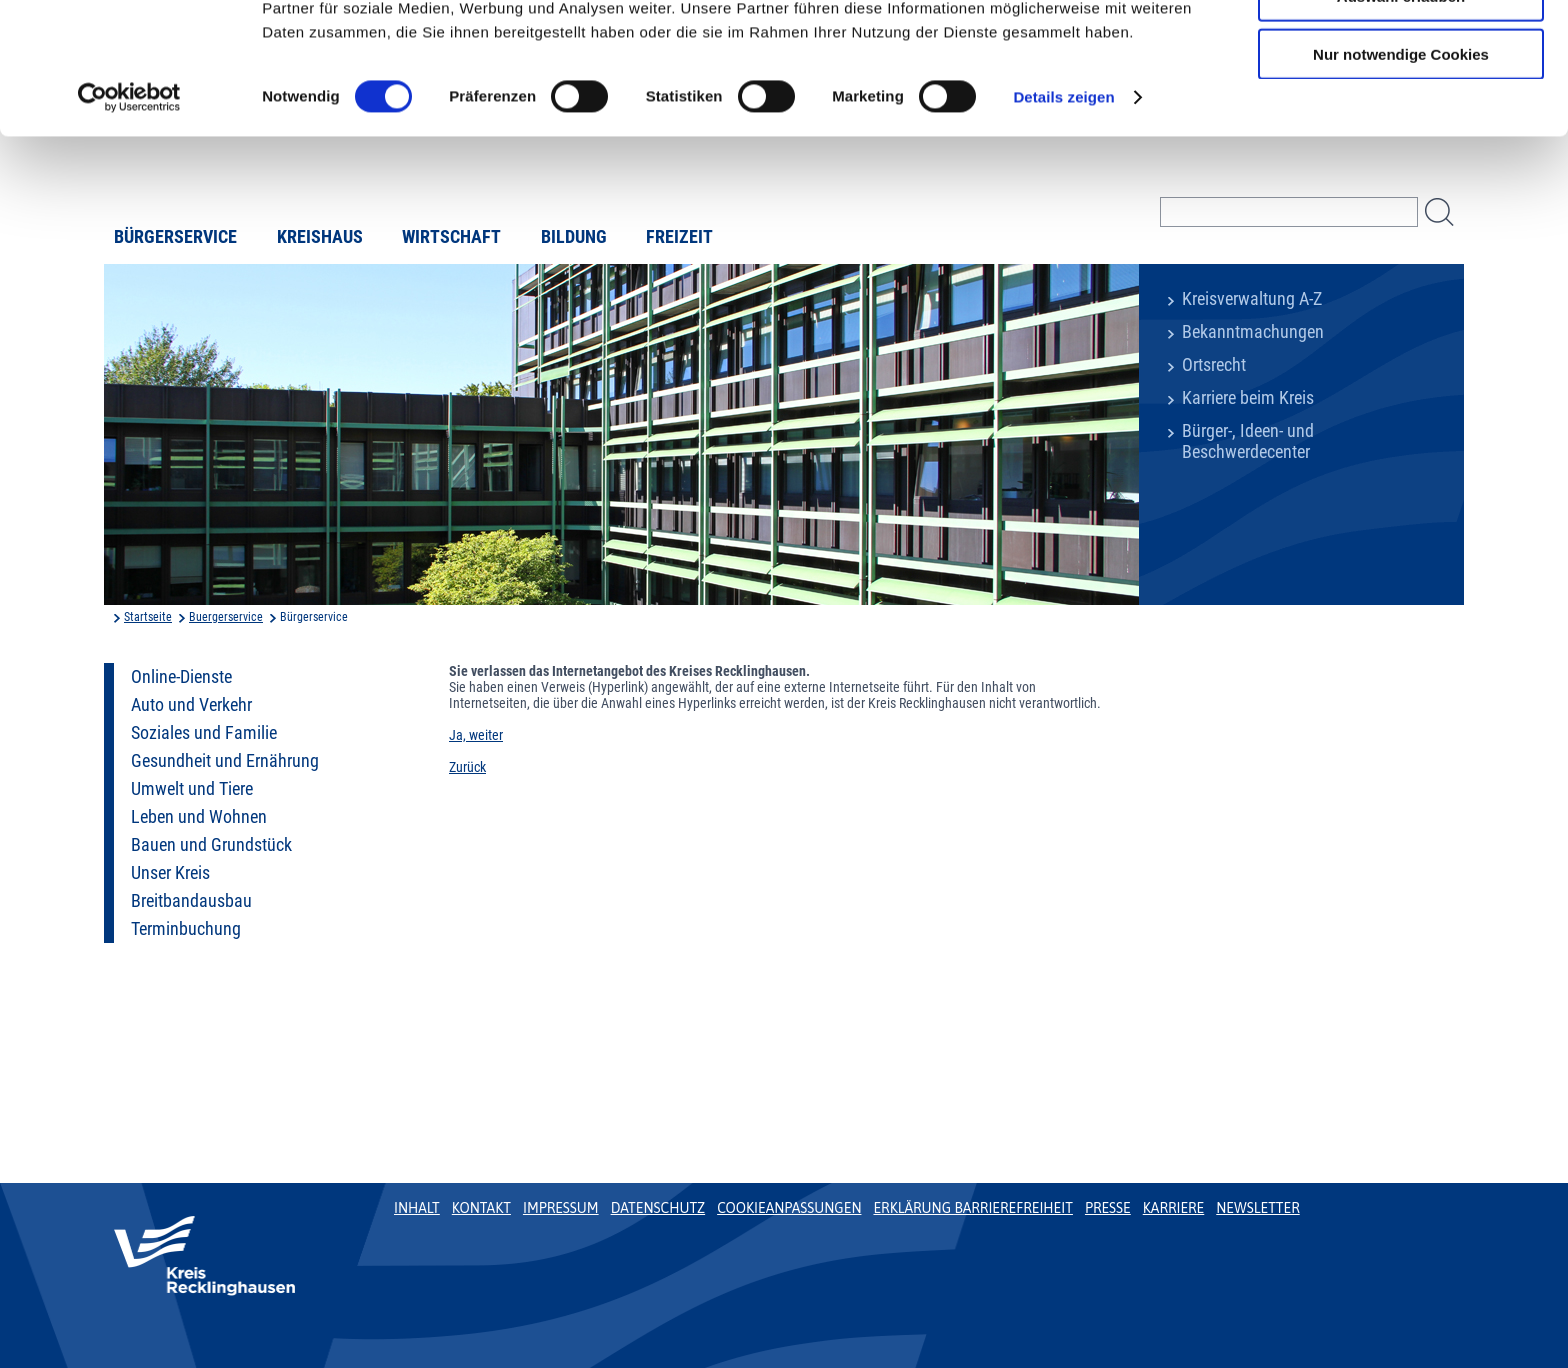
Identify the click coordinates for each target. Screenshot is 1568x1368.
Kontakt (481, 1208)
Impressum (561, 1208)
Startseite (148, 617)
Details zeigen (1063, 209)
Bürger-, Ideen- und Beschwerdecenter (1248, 441)
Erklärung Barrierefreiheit (972, 1208)
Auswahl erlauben (1401, 108)
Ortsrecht (1214, 365)
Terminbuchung (186, 929)
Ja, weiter (476, 735)
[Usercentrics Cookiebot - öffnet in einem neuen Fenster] (129, 210)
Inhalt (417, 1208)
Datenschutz (658, 1208)
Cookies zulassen (1401, 49)
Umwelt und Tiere (192, 789)
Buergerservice (226, 617)
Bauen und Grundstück (211, 845)
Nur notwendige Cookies (1401, 166)
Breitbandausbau (191, 901)
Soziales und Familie (204, 733)
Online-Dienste (181, 677)
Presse (1108, 1208)
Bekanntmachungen (1253, 332)
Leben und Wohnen (199, 817)
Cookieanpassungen (789, 1208)
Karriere (1174, 1208)
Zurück (467, 767)
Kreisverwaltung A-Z (1252, 299)
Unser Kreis (170, 873)
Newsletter (1257, 1208)
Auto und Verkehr (191, 705)
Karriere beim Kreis (1248, 398)
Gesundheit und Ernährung (225, 761)
